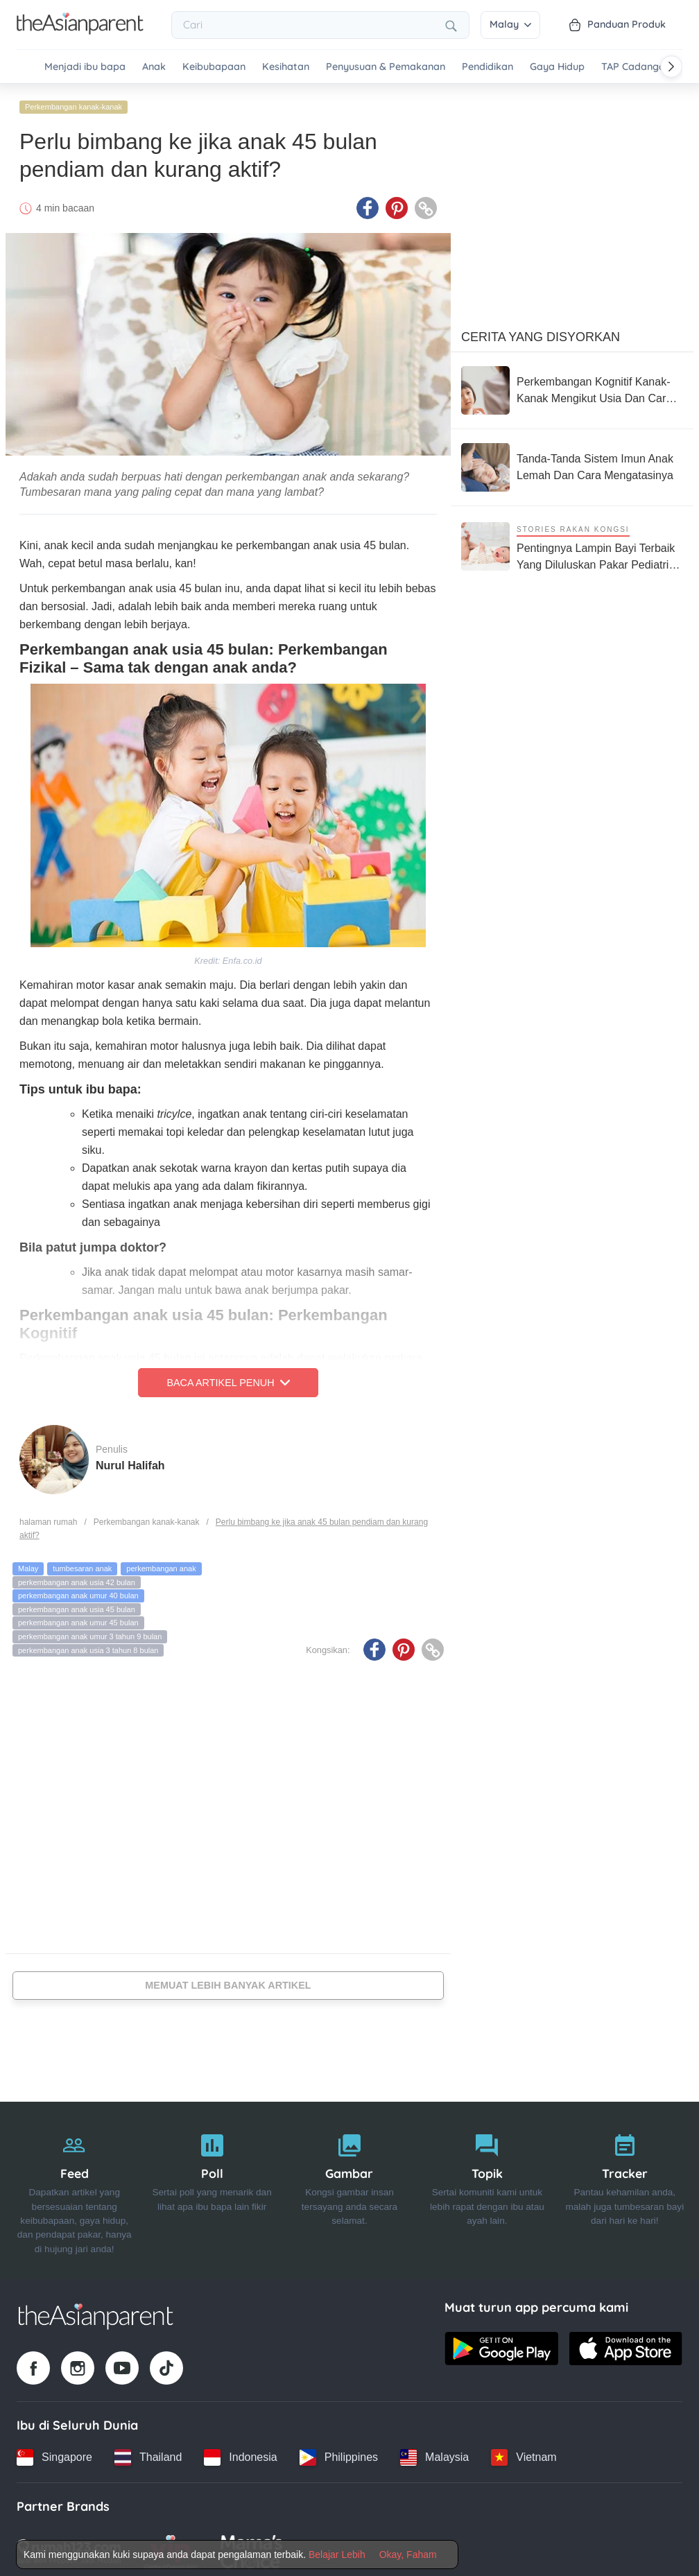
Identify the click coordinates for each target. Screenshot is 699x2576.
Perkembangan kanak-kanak (73, 102)
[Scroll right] (671, 66)
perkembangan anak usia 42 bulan (76, 1577)
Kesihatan (285, 67)
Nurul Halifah (130, 1461)
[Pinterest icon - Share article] (397, 203)
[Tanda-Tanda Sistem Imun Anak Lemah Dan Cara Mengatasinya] (572, 462)
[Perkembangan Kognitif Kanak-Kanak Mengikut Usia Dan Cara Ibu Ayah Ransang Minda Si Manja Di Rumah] (572, 385)
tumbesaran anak (82, 1563)
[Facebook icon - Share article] (367, 203)
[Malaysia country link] (434, 2452)
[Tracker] (624, 2185)
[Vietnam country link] (523, 2452)
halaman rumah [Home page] (48, 1517)
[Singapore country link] (54, 2452)
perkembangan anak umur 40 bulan (78, 1591)
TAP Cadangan (636, 67)
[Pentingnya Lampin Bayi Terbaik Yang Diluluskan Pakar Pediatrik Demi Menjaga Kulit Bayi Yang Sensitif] (572, 542)
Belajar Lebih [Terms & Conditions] (337, 2554)
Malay (510, 24)
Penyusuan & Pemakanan (385, 67)
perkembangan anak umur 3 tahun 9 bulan (90, 1631)
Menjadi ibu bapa (85, 67)
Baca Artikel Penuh (227, 1377)
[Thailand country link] (148, 2452)
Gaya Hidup (557, 67)
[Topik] (486, 2185)
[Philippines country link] (339, 2452)
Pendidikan (487, 67)
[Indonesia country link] (240, 2452)
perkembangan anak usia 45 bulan (76, 1604)
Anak (154, 67)
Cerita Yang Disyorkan (540, 332)
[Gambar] (349, 2185)
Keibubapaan (213, 67)
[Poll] (211, 2185)
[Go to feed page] (80, 30)
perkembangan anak (161, 1563)
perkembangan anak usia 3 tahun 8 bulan (88, 1645)
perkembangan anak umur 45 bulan (78, 1618)
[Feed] (74, 2185)
